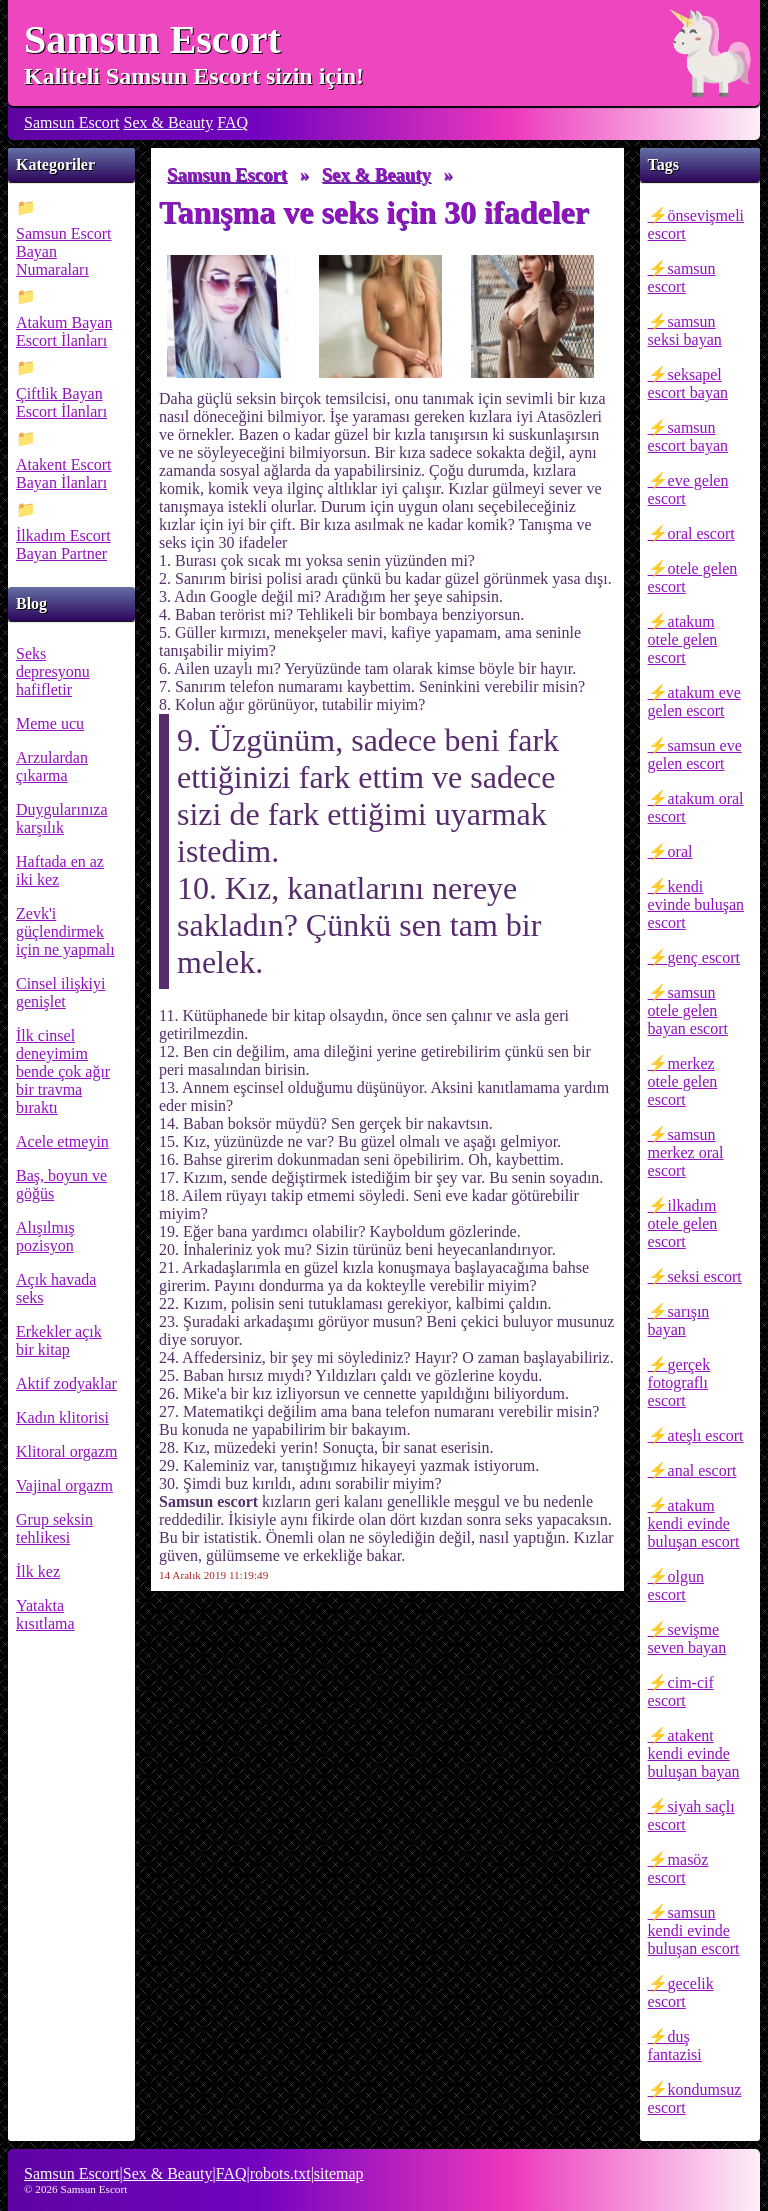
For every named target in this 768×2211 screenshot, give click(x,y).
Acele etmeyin (62, 1141)
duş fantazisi (675, 2045)
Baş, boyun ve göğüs (61, 1184)
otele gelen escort (693, 577)
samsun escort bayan (688, 436)
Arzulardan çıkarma (52, 766)
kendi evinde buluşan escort (696, 904)
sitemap (339, 2173)
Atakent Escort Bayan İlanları (64, 473)
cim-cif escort (681, 1691)
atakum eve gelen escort (694, 701)
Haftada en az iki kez (60, 870)
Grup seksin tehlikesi (54, 1528)
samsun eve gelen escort (695, 754)
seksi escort (705, 1276)
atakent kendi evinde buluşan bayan (694, 1753)
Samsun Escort (152, 39)
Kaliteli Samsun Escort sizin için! (194, 76)
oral (680, 851)
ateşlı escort (706, 1435)
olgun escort (676, 1585)
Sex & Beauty (169, 122)
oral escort (701, 533)
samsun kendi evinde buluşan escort (694, 1930)
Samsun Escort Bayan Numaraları (64, 251)
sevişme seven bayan (687, 1638)
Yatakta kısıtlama (45, 1614)
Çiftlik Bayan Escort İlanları (61, 402)
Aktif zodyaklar (66, 1383)
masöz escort (678, 1868)
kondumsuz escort (695, 2098)
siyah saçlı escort (691, 1815)
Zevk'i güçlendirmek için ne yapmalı (65, 931)
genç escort (704, 957)
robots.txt (280, 2173)
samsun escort (682, 277)
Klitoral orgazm (66, 1451)
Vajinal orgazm (64, 1485)
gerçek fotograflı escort (679, 1382)
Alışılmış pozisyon (45, 1236)
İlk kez (38, 1571)
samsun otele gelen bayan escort (688, 1010)
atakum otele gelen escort (683, 639)
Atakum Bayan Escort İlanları (64, 331)
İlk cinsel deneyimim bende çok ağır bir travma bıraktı (63, 1071)
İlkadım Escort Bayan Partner (63, 544)
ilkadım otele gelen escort (683, 1223)
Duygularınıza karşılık (62, 818)
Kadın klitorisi (62, 1417)
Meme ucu (50, 723)
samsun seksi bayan (685, 330)
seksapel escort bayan (688, 383)
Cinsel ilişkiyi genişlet (60, 992)
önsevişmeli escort (696, 224)
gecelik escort (681, 1992)
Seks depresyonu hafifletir (53, 671)
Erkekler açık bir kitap (59, 1340)
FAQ (232, 122)
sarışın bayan (679, 1320)
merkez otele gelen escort (683, 1081)
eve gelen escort (688, 489)
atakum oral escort (696, 807)
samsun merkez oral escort (686, 1152)
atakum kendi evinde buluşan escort (694, 1523)
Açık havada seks (56, 1288)
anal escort (702, 1470)
